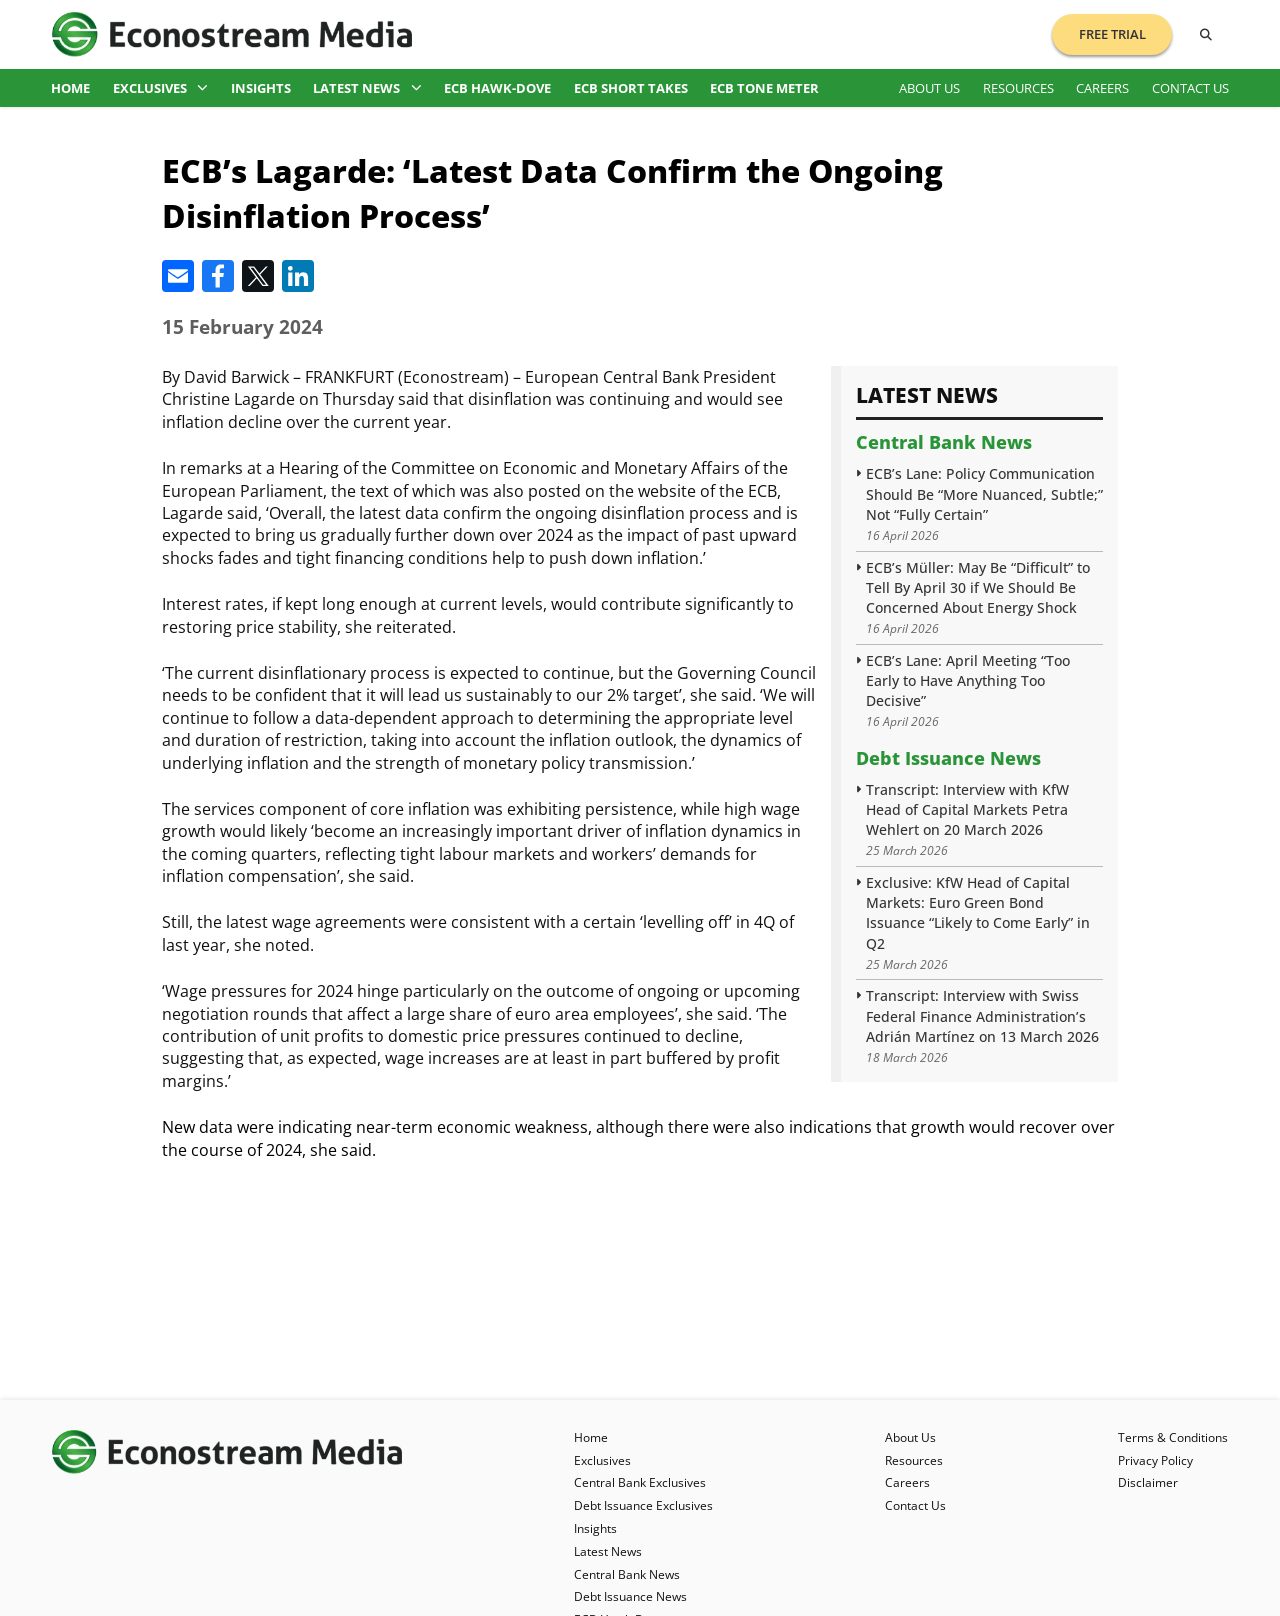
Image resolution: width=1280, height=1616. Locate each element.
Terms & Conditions (1173, 1437)
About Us (929, 88)
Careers (1102, 88)
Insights (261, 88)
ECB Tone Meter (764, 88)
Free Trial (1112, 34)
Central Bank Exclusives (640, 1482)
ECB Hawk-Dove (497, 88)
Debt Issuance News (948, 758)
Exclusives (161, 88)
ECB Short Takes (631, 88)
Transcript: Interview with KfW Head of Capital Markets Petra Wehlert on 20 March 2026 (967, 809)
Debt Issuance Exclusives (643, 1505)
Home (70, 88)
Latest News (367, 88)
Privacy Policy (1155, 1460)
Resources (1018, 88)
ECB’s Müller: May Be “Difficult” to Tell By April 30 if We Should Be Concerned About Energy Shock (978, 587)
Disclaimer (1148, 1482)
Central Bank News (944, 442)
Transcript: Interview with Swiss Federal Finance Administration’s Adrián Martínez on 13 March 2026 (982, 1015)
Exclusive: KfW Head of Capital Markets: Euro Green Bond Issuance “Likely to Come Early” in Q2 (978, 912)
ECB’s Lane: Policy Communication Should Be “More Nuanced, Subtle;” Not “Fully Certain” (984, 493)
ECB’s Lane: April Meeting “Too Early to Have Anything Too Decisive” (968, 680)
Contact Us (1190, 88)
